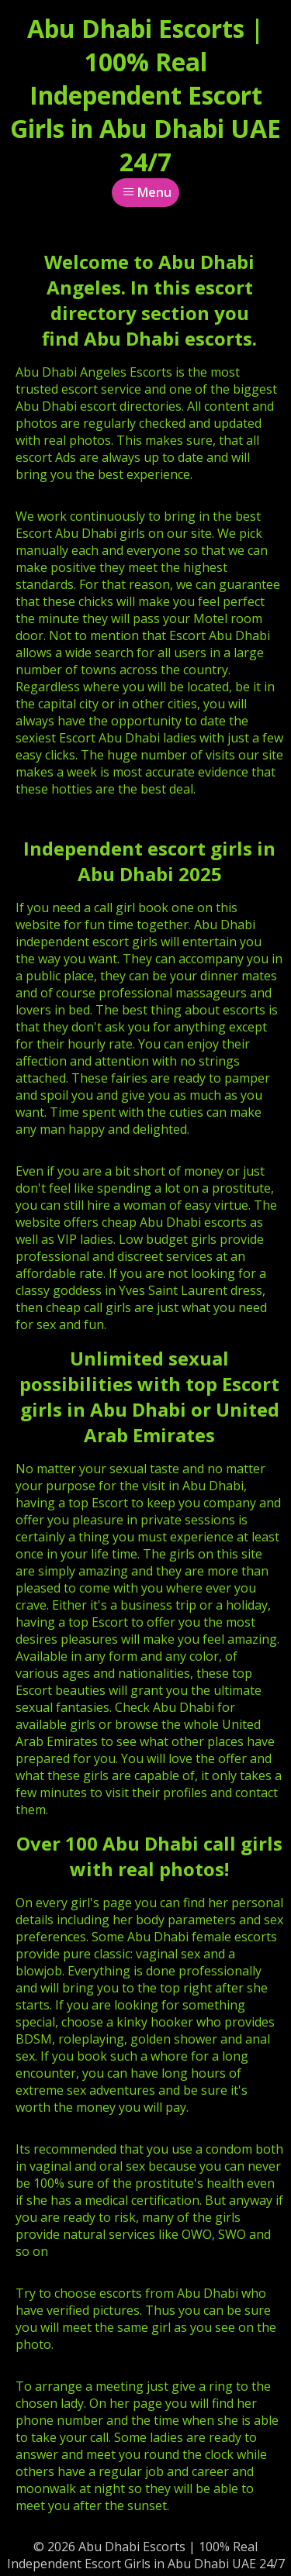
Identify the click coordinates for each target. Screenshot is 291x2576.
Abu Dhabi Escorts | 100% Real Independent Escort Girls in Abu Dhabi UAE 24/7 (145, 95)
